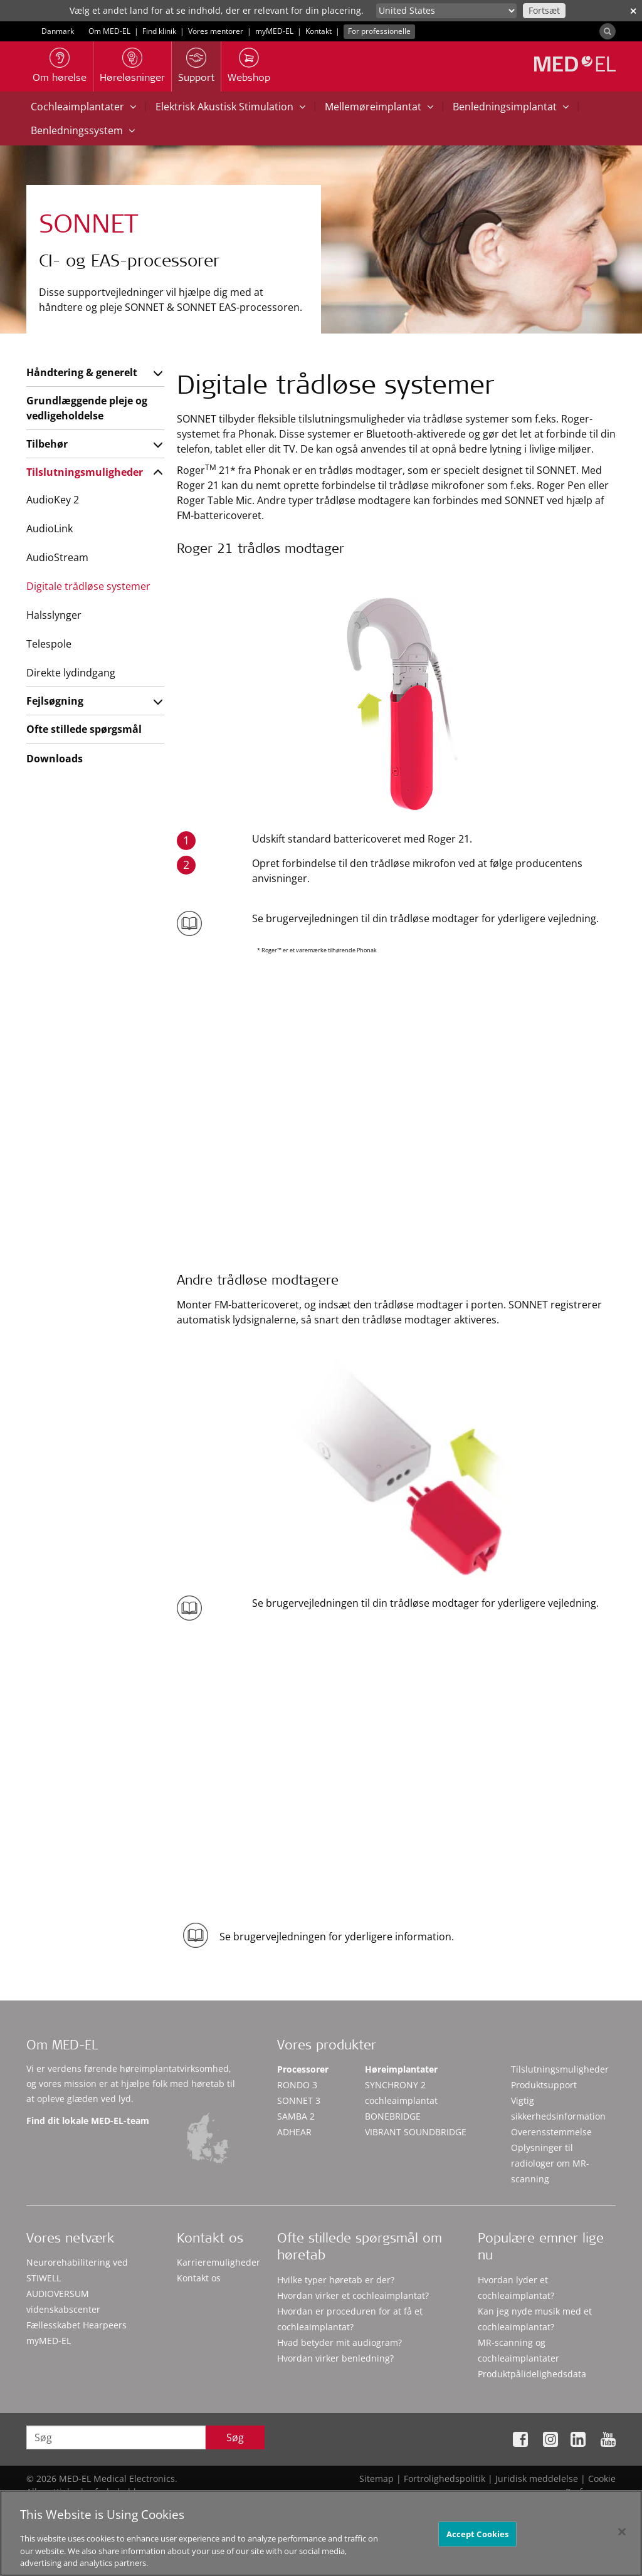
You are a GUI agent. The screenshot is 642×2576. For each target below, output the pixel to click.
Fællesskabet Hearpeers (76, 2325)
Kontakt (318, 31)
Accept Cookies (477, 2540)
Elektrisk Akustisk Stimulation (230, 106)
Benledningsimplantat (511, 106)
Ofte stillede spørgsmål (84, 729)
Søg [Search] (235, 2437)
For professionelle (379, 31)
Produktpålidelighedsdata (532, 2374)
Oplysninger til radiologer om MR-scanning (550, 2163)
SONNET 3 (298, 2100)
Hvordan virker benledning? (335, 2358)
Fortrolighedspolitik (444, 2478)
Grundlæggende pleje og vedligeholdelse (86, 408)
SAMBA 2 (296, 2116)
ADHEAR (294, 2132)
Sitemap (376, 2478)
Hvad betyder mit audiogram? (339, 2342)
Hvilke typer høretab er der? (335, 2280)
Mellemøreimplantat (379, 106)
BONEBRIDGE (393, 2116)
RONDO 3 (297, 2085)
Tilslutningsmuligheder (84, 472)
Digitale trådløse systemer (88, 586)
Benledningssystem (83, 130)
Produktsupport (544, 2085)
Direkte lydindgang (70, 673)
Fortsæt (544, 10)
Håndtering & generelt (81, 372)
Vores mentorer (215, 31)
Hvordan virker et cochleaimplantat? (353, 2295)
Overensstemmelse (551, 2132)
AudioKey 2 (52, 500)
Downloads (54, 758)
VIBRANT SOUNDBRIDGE (415, 2132)
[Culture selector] (446, 10)
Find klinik (159, 31)
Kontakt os (199, 2278)
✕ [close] (633, 11)
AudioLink (49, 528)
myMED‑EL (274, 31)
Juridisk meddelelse (536, 2478)
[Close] (622, 2538)
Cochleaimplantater (83, 106)
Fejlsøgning (54, 701)
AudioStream (57, 557)
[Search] (607, 31)
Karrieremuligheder (218, 2262)
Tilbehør (47, 444)
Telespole (48, 644)
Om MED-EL (109, 31)
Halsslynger (54, 615)
